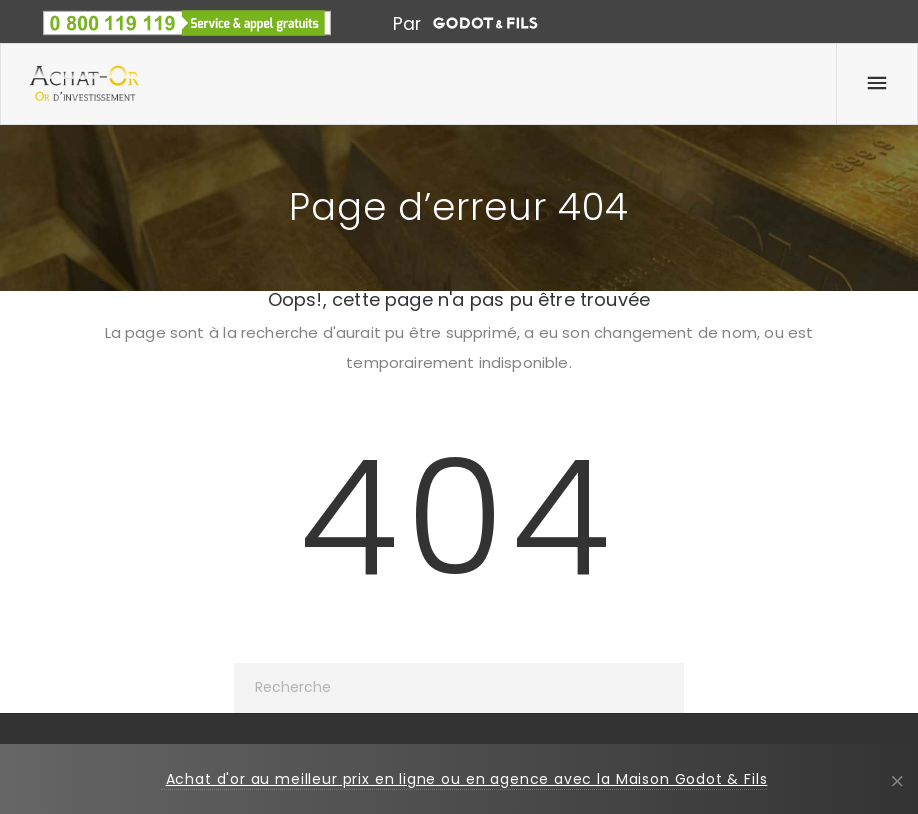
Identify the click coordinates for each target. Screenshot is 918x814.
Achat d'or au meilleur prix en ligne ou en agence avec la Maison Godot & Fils (467, 779)
